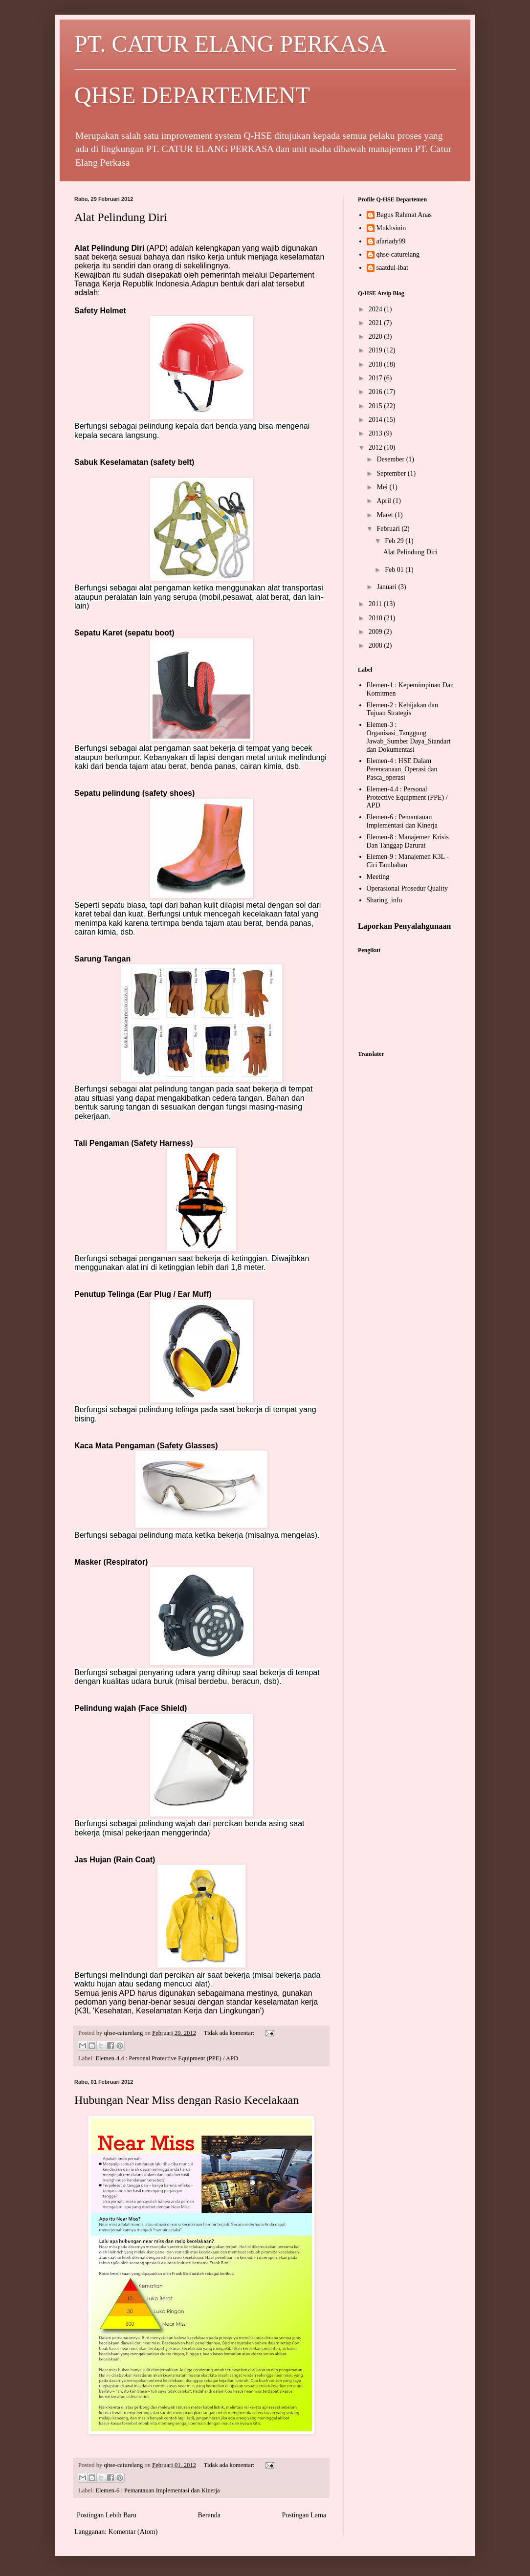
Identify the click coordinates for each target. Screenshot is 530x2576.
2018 (376, 364)
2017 (376, 378)
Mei (382, 487)
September (391, 473)
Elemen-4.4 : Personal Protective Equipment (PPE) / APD (166, 2058)
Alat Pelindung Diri (120, 217)
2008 (376, 645)
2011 (376, 604)
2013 (376, 433)
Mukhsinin (391, 228)
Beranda (209, 2515)
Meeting (378, 876)
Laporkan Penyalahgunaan (404, 926)
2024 (376, 309)
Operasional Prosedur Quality (407, 888)
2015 (376, 406)
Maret (385, 515)
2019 (376, 350)
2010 (376, 618)
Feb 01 (395, 569)
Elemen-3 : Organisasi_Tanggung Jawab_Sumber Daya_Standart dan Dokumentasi (409, 737)
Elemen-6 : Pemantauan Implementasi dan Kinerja (157, 2490)
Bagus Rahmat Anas (404, 214)
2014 (376, 419)
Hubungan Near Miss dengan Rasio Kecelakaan (186, 2100)
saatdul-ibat (392, 267)
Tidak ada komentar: (230, 2033)
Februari (388, 528)
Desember (391, 459)
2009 (376, 631)
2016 (376, 391)
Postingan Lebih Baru (106, 2515)
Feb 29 (395, 541)
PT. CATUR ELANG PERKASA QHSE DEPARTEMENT (265, 69)
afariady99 (391, 241)
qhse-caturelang (398, 254)
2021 (376, 323)
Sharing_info (384, 900)
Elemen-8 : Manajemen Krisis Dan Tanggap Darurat (408, 841)
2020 (376, 336)
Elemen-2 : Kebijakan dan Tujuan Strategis (403, 709)
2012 (376, 447)
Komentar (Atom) (133, 2531)
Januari (387, 586)
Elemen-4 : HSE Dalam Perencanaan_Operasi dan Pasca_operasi (402, 769)
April (384, 500)
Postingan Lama (304, 2515)
